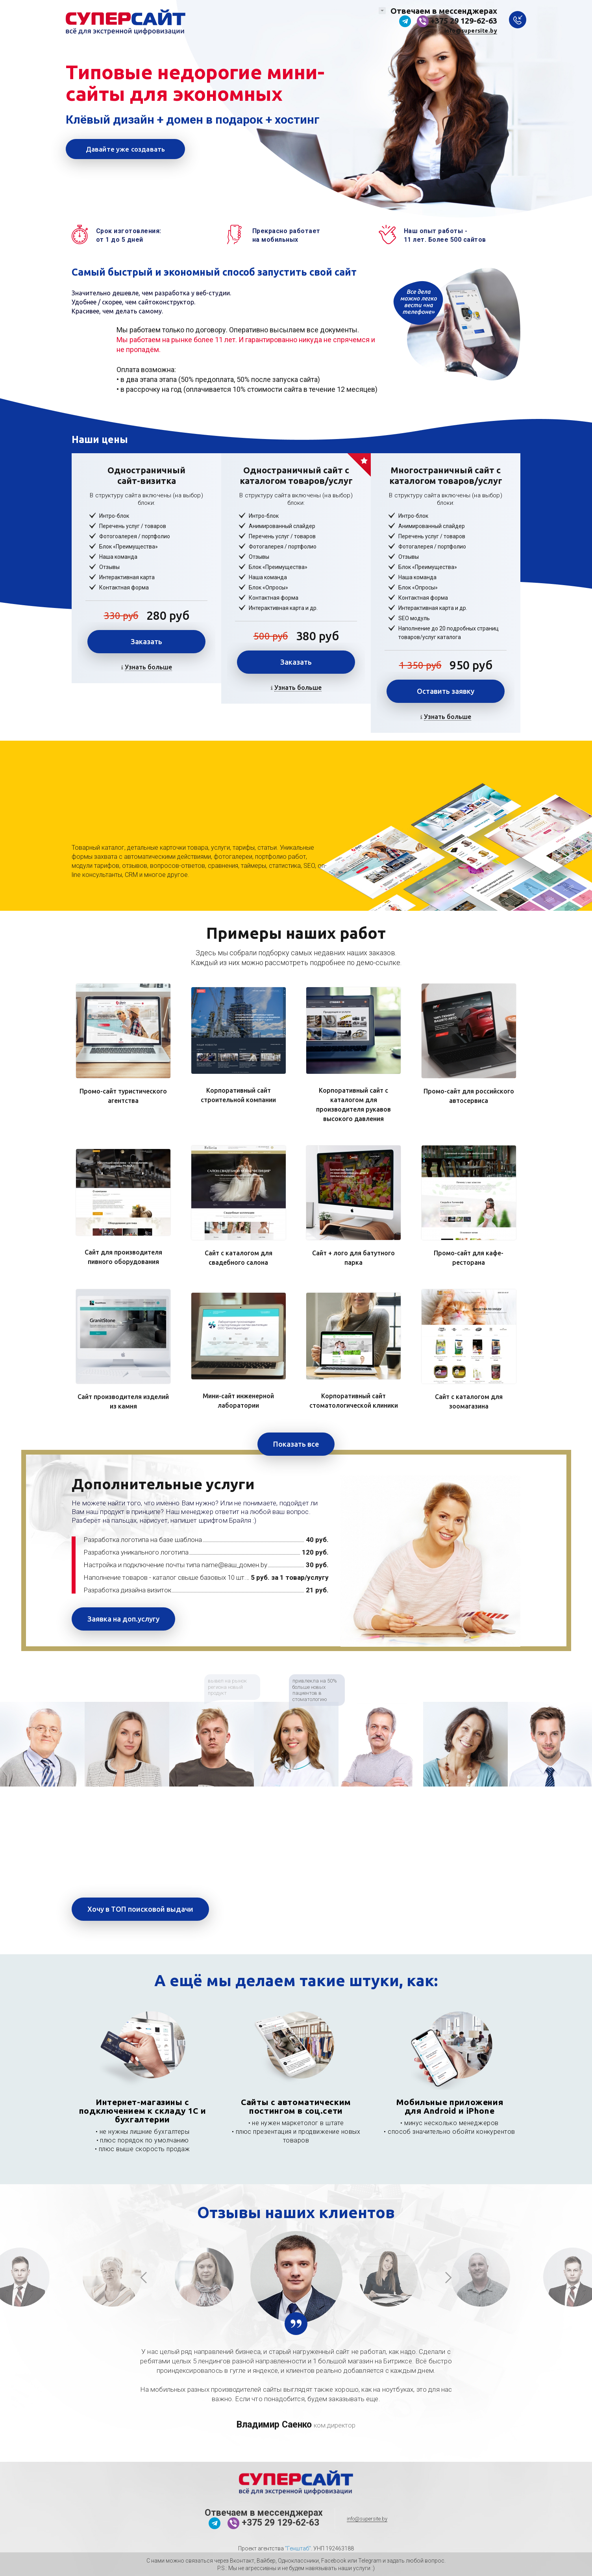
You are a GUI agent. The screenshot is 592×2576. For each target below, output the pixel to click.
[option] (42, 1744)
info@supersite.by (470, 31)
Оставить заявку (445, 691)
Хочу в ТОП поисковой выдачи (140, 1909)
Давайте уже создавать (125, 149)
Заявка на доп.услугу (123, 1619)
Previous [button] (144, 2277)
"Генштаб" (298, 2548)
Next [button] (447, 2277)
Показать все (296, 1444)
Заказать (146, 641)
